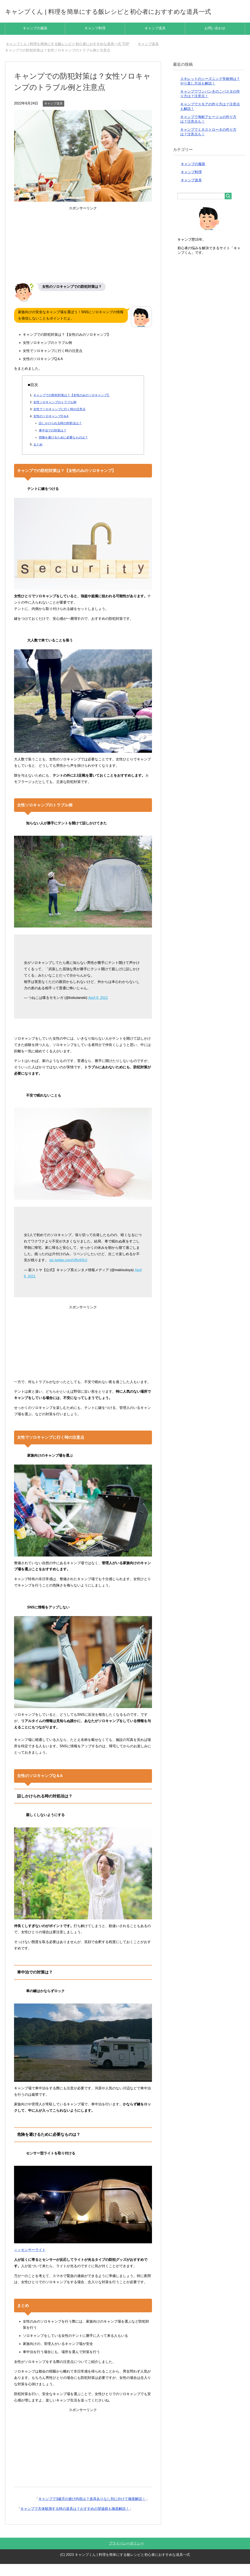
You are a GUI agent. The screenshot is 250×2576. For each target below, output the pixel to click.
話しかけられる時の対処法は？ (60, 435)
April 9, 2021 (98, 1010)
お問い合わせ (214, 40)
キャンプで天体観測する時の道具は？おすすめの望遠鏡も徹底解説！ (74, 2521)
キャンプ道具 (155, 40)
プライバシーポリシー (126, 2555)
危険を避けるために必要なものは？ (63, 449)
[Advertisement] (83, 257)
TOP (67, 56)
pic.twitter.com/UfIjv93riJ (68, 1272)
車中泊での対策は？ (52, 442)
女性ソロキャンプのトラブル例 (54, 414)
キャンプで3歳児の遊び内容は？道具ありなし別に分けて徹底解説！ (92, 2511)
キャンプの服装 (35, 40)
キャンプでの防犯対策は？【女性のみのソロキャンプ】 (71, 407)
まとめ (38, 456)
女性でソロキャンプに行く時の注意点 (59, 421)
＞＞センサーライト (30, 2262)
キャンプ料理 (94, 40)
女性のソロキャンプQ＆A (50, 428)
